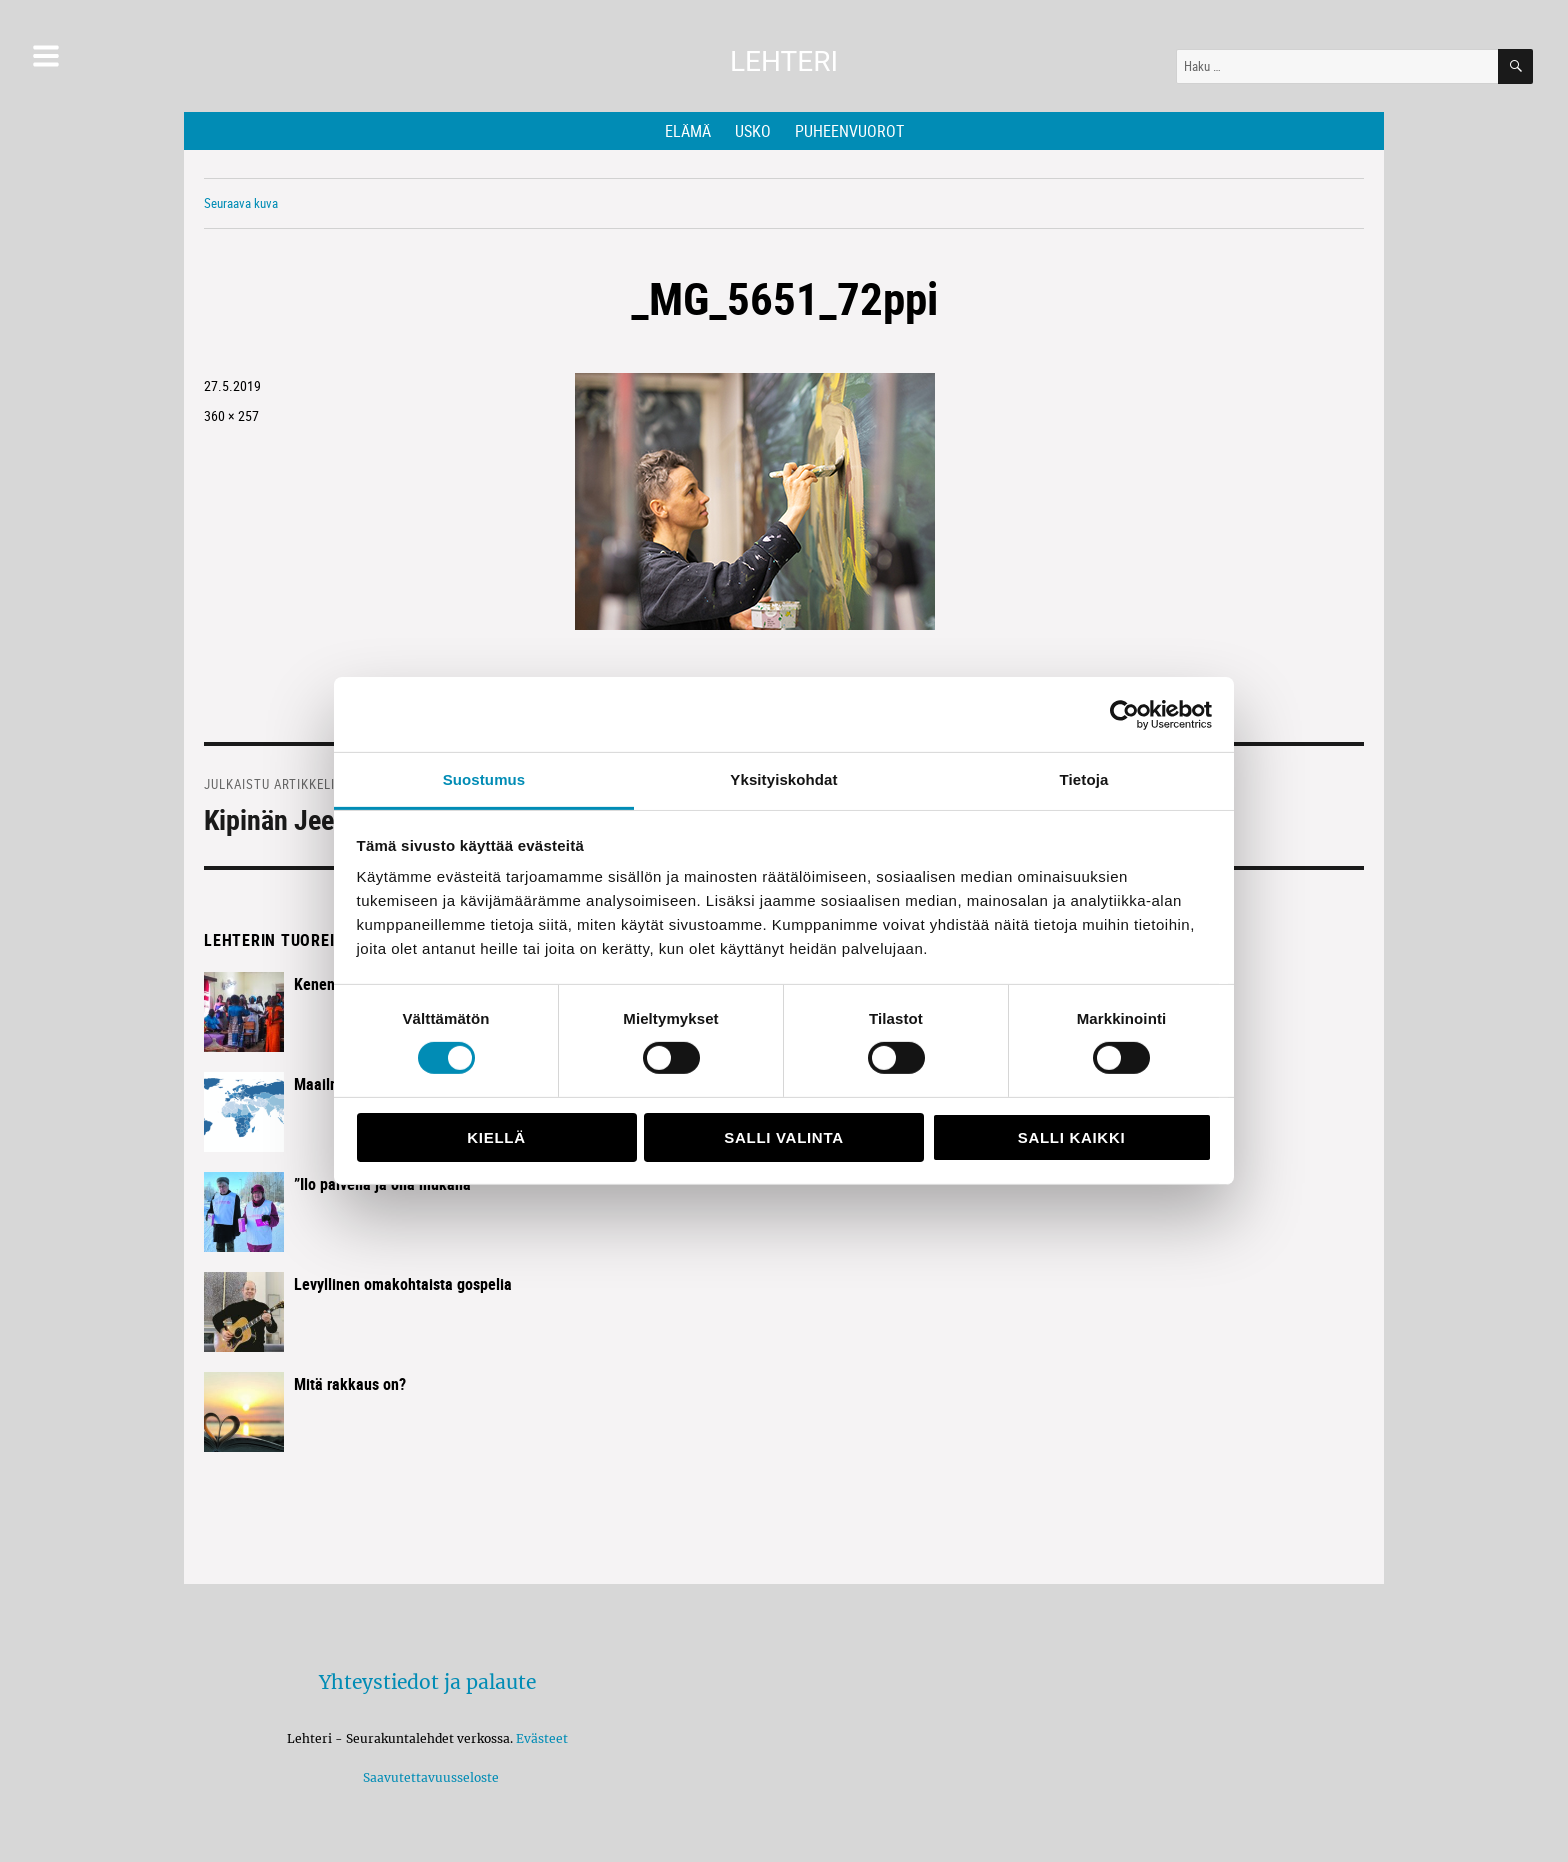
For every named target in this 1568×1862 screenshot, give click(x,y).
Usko (753, 131)
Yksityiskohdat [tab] (783, 779)
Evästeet (542, 1738)
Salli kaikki (1072, 1137)
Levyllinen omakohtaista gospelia (403, 1284)
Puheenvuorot (849, 131)
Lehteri (784, 61)
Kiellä (496, 1137)
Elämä (688, 131)
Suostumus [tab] (484, 779)
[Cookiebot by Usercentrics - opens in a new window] (1124, 714)
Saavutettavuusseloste (428, 1777)
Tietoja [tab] (1084, 779)
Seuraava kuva (241, 203)
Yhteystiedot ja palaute (427, 1682)
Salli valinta (783, 1137)
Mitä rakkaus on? (350, 1384)
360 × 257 (231, 415)
